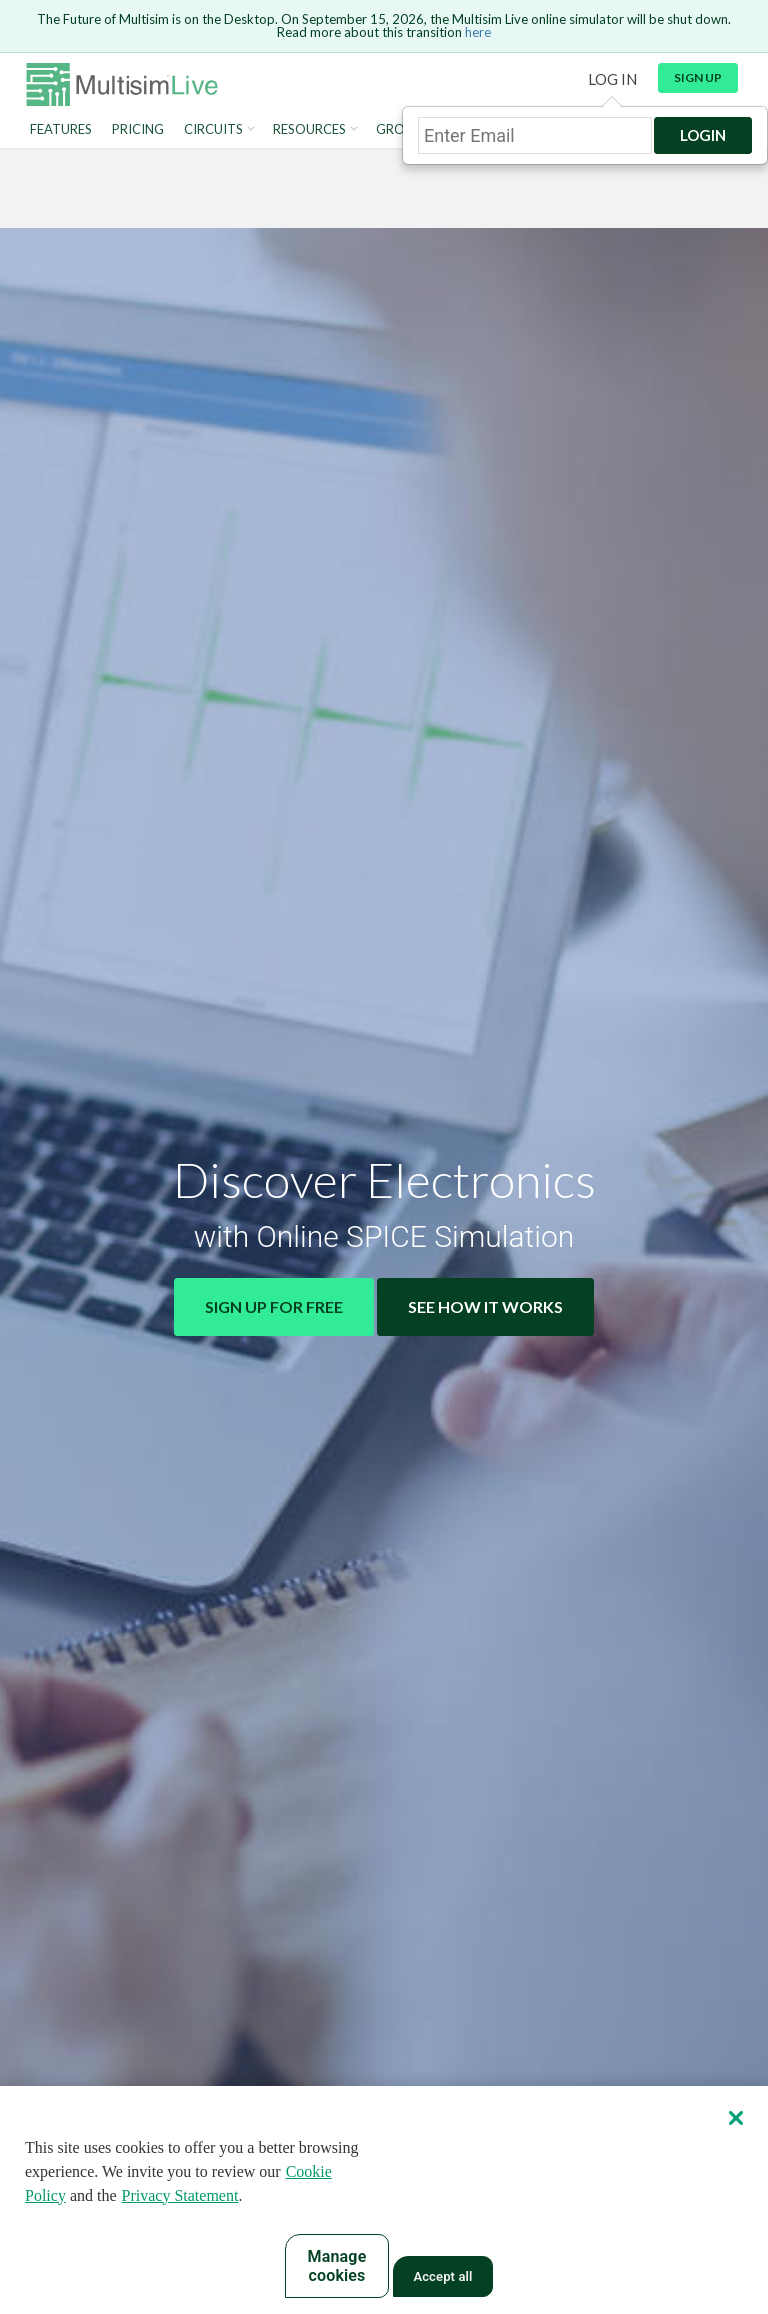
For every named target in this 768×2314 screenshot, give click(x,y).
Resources (309, 129)
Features (61, 129)
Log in (612, 79)
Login (703, 135)
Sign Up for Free (274, 1306)
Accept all (442, 2277)
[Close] (736, 2118)
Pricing (138, 129)
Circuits (213, 129)
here (478, 32)
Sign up (698, 77)
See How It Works (485, 1306)
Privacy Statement (180, 2195)
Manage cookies (337, 2266)
